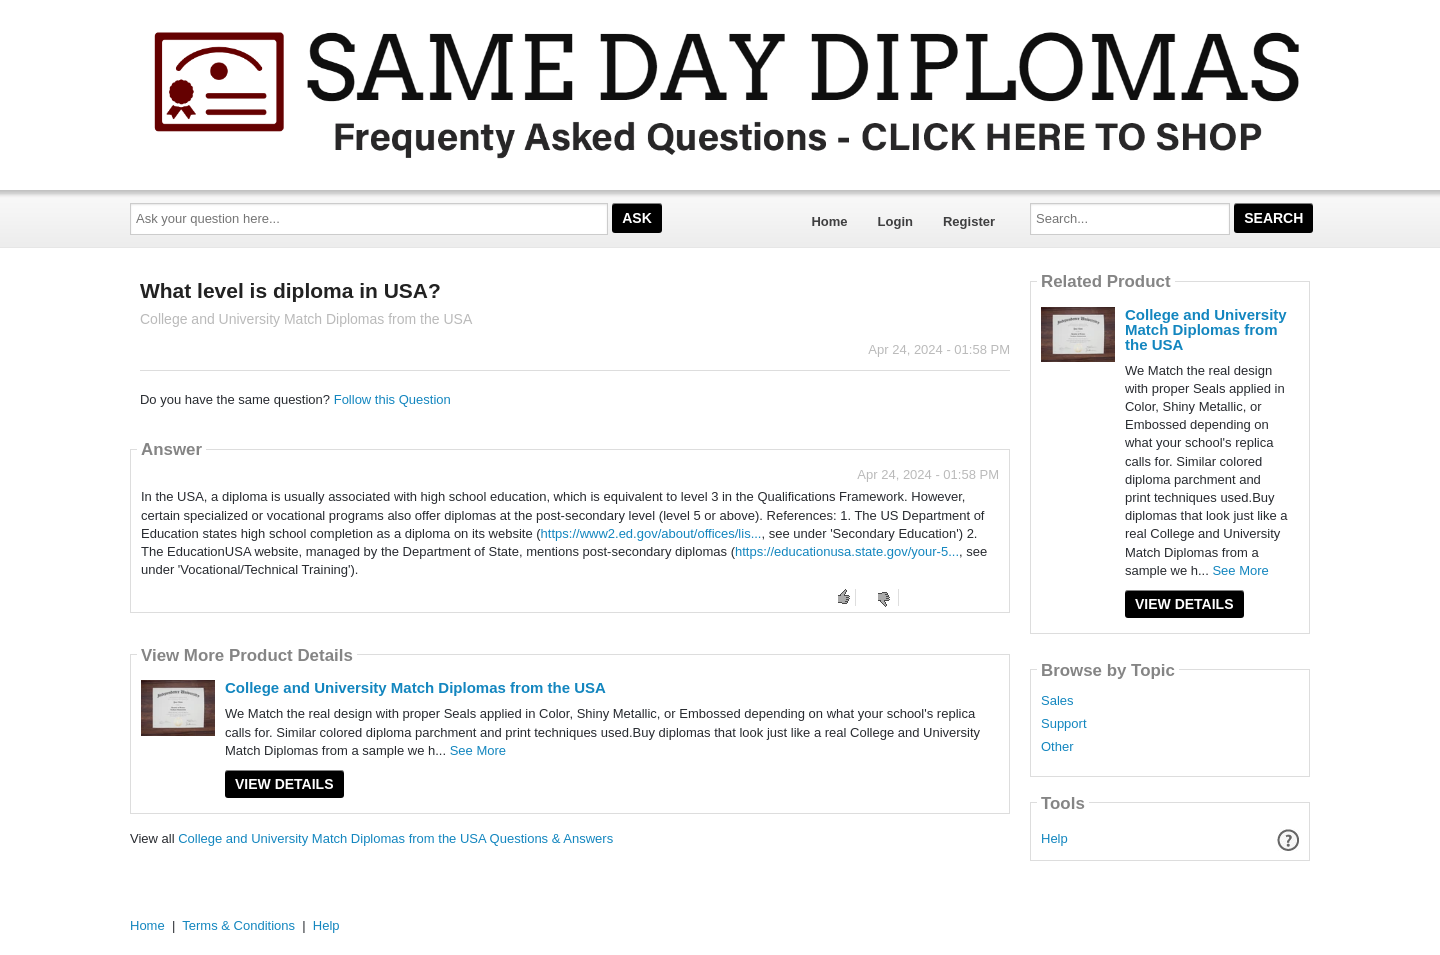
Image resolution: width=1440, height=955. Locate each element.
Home (829, 221)
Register (969, 221)
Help (1054, 838)
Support (1064, 724)
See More (478, 750)
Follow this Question (392, 399)
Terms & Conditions (238, 925)
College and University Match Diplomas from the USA (415, 687)
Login (895, 221)
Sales (1057, 701)
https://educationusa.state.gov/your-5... (847, 551)
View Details (284, 784)
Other (1057, 747)
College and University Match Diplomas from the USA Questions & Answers (395, 838)
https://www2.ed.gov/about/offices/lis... (651, 533)
